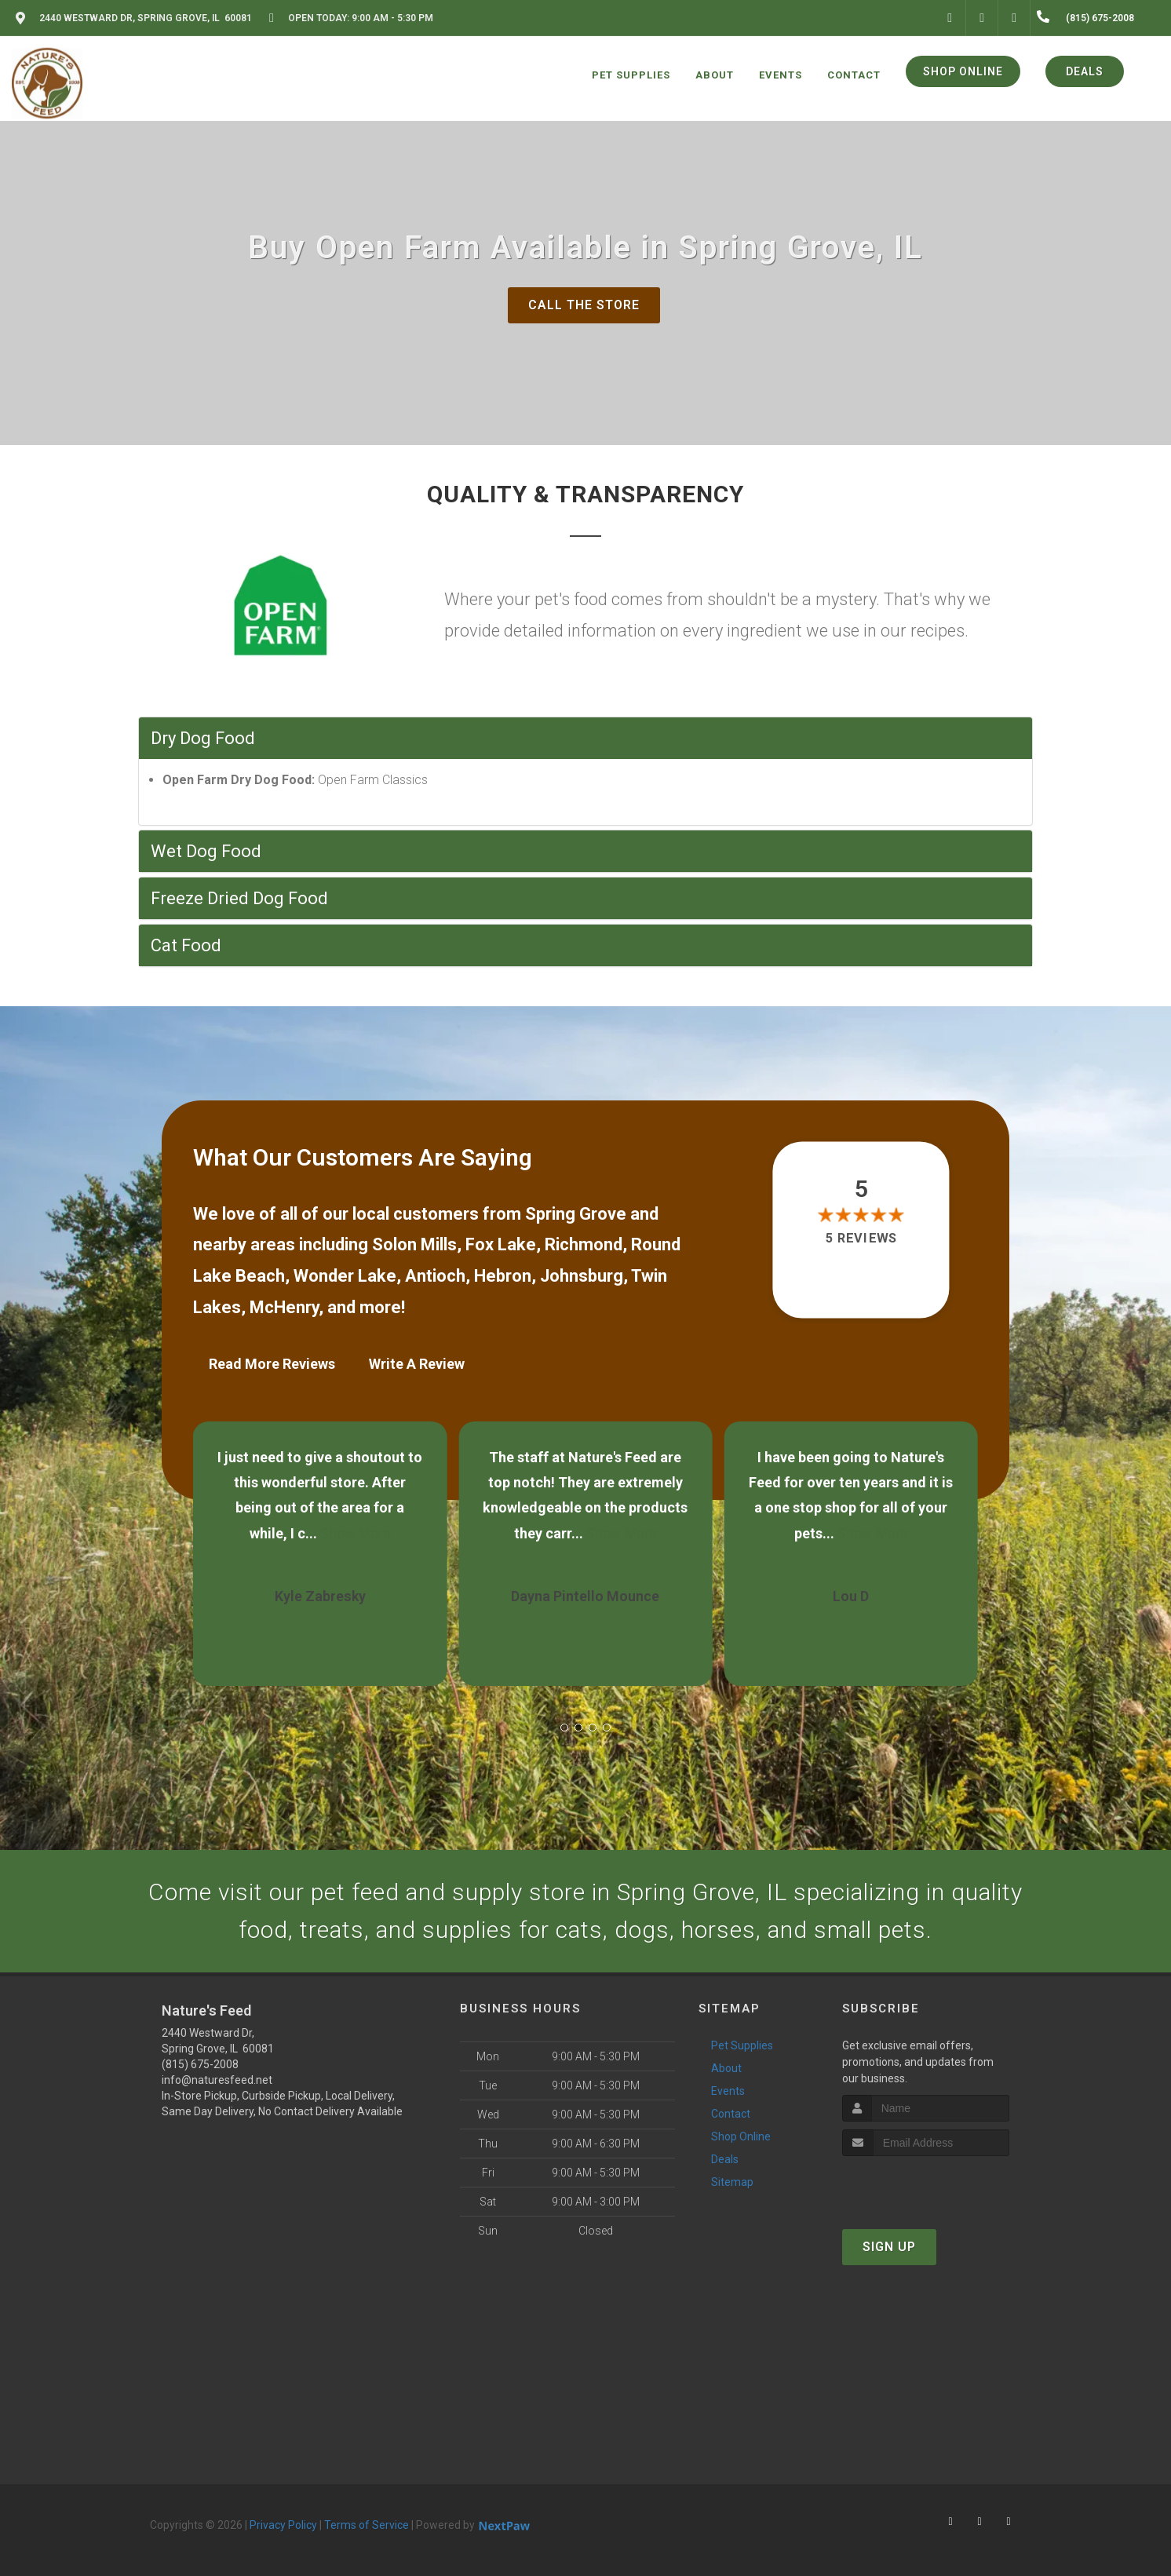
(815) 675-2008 (200, 2064)
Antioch (435, 1276)
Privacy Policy (283, 2525)
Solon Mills (414, 1244)
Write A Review (417, 1364)
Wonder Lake (345, 1276)
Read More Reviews (272, 1364)
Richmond (583, 1244)
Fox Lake (500, 1244)
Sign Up (889, 2246)
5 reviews (861, 1238)
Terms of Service (366, 2525)
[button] (564, 1727)
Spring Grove (575, 1214)
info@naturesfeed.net (217, 2080)
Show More (355, 1533)
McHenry (284, 1307)
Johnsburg (581, 1276)
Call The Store (584, 304)
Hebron (502, 1276)
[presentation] (925, 2185)
